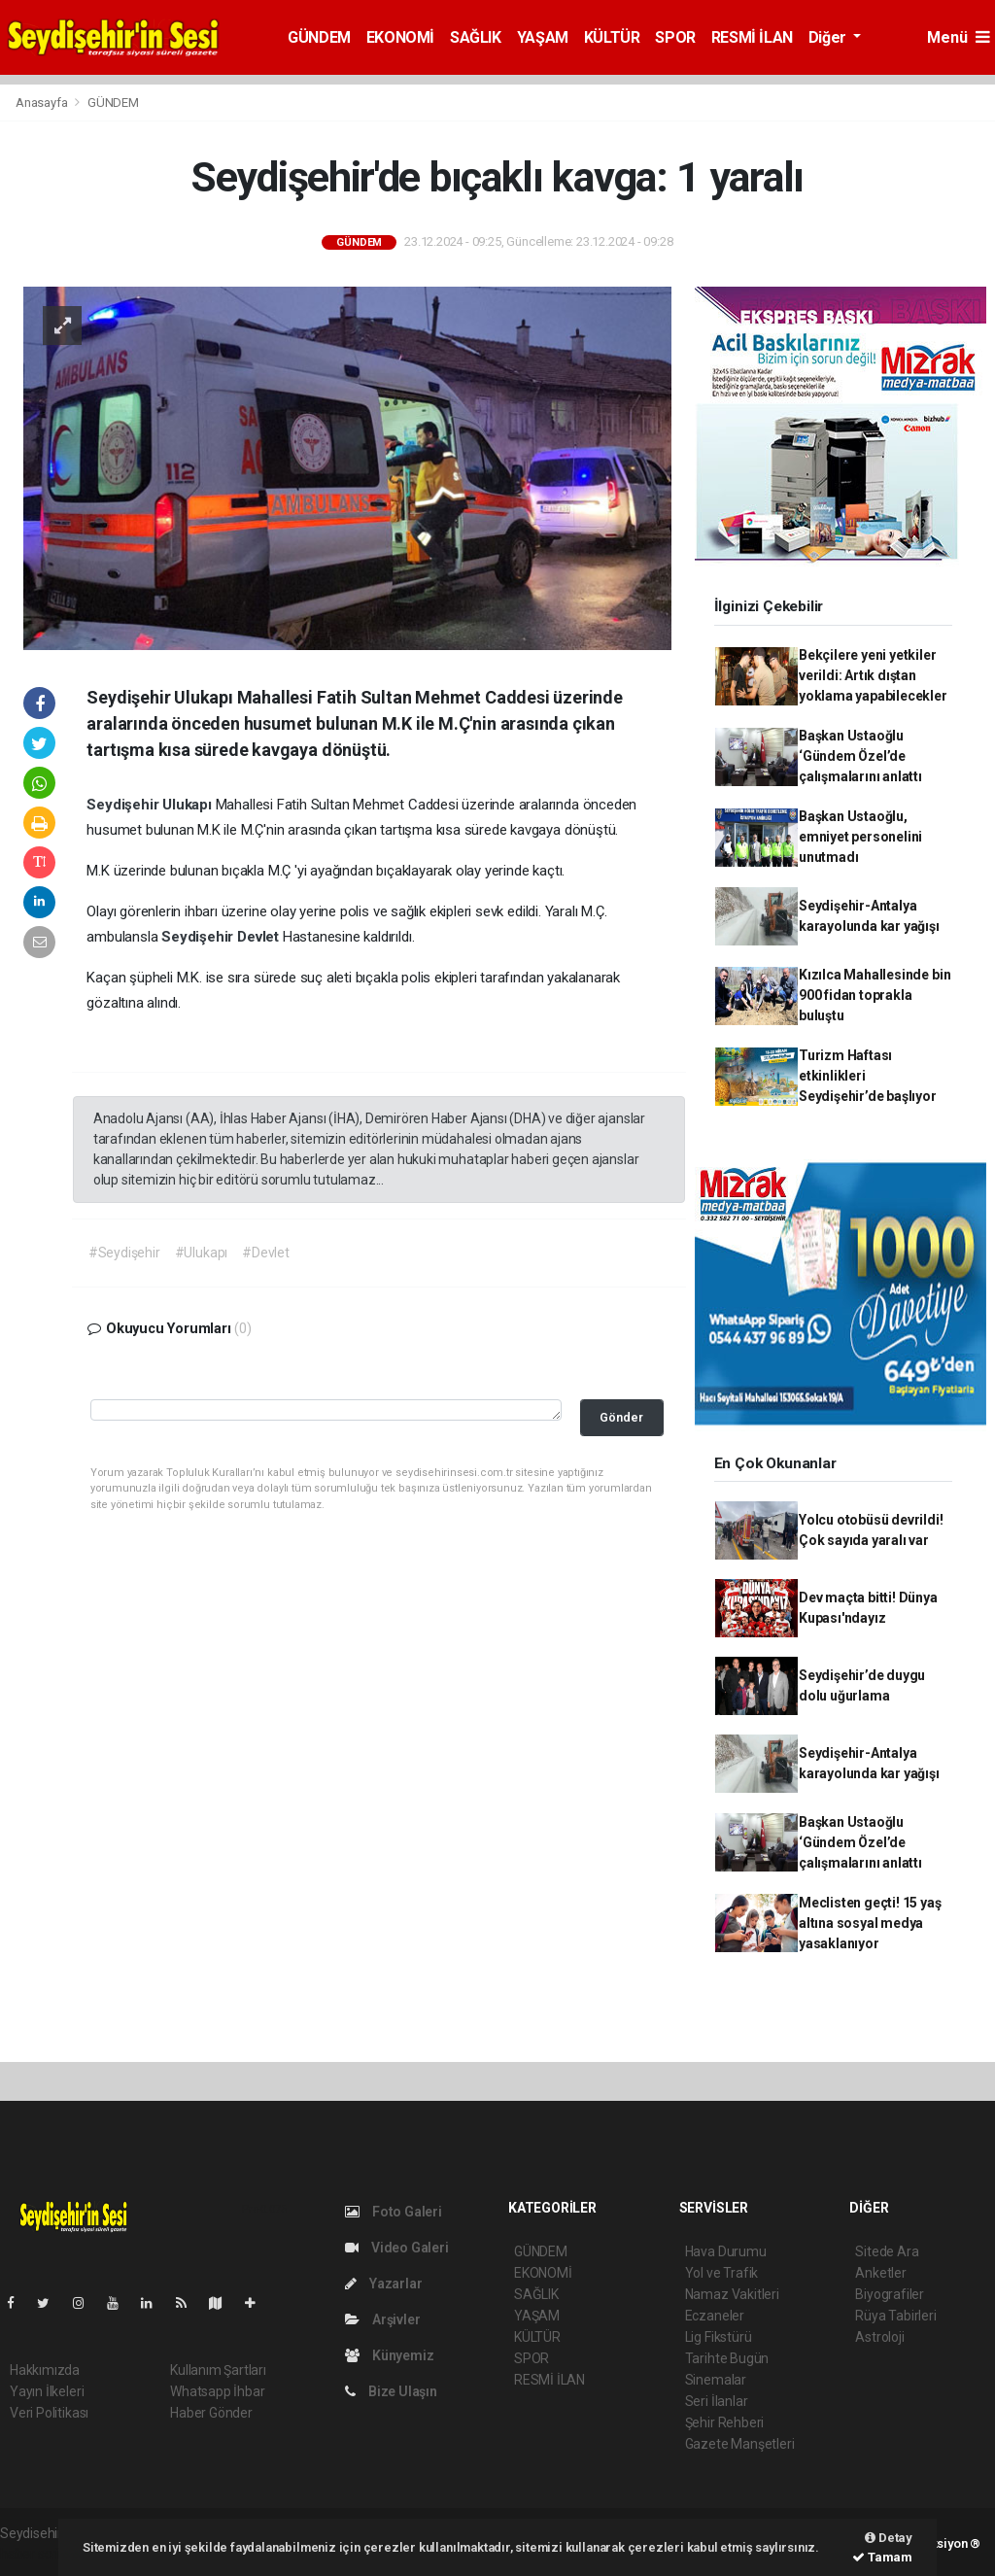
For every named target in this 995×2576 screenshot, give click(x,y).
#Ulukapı (201, 1252)
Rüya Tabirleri (895, 2315)
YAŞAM (542, 37)
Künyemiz (389, 2355)
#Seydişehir (124, 1252)
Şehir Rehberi (725, 2422)
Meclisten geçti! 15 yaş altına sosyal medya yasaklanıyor (870, 1923)
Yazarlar (383, 2283)
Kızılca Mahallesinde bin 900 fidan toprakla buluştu (874, 995)
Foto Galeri (393, 2211)
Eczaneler (714, 2315)
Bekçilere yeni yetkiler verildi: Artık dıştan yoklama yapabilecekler (873, 675)
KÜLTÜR (612, 37)
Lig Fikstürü (718, 2337)
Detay (888, 2537)
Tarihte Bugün (727, 2358)
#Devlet (266, 1252)
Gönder (621, 1417)
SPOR (675, 37)
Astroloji (879, 2337)
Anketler (880, 2273)
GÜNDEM (319, 37)
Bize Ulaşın (391, 2391)
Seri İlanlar (716, 2401)
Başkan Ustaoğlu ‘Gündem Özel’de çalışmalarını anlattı (860, 756)
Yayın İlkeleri (47, 2391)
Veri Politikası (49, 2413)
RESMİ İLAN (752, 37)
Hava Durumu (726, 2251)
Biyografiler (889, 2294)
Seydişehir (124, 804)
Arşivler (382, 2319)
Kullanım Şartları (218, 2370)
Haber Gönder (211, 2413)
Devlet (260, 936)
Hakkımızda (45, 2370)
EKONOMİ (400, 37)
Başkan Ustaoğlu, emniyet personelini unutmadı (860, 836)
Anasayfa (43, 102)
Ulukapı (188, 804)
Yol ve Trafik (722, 2273)
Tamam (882, 2557)
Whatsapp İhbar (217, 2391)
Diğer (829, 37)
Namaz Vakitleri (732, 2294)
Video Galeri (396, 2247)
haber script (35, 2553)
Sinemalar (715, 2379)
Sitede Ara (886, 2251)
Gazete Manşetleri (740, 2444)
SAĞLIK (475, 37)
